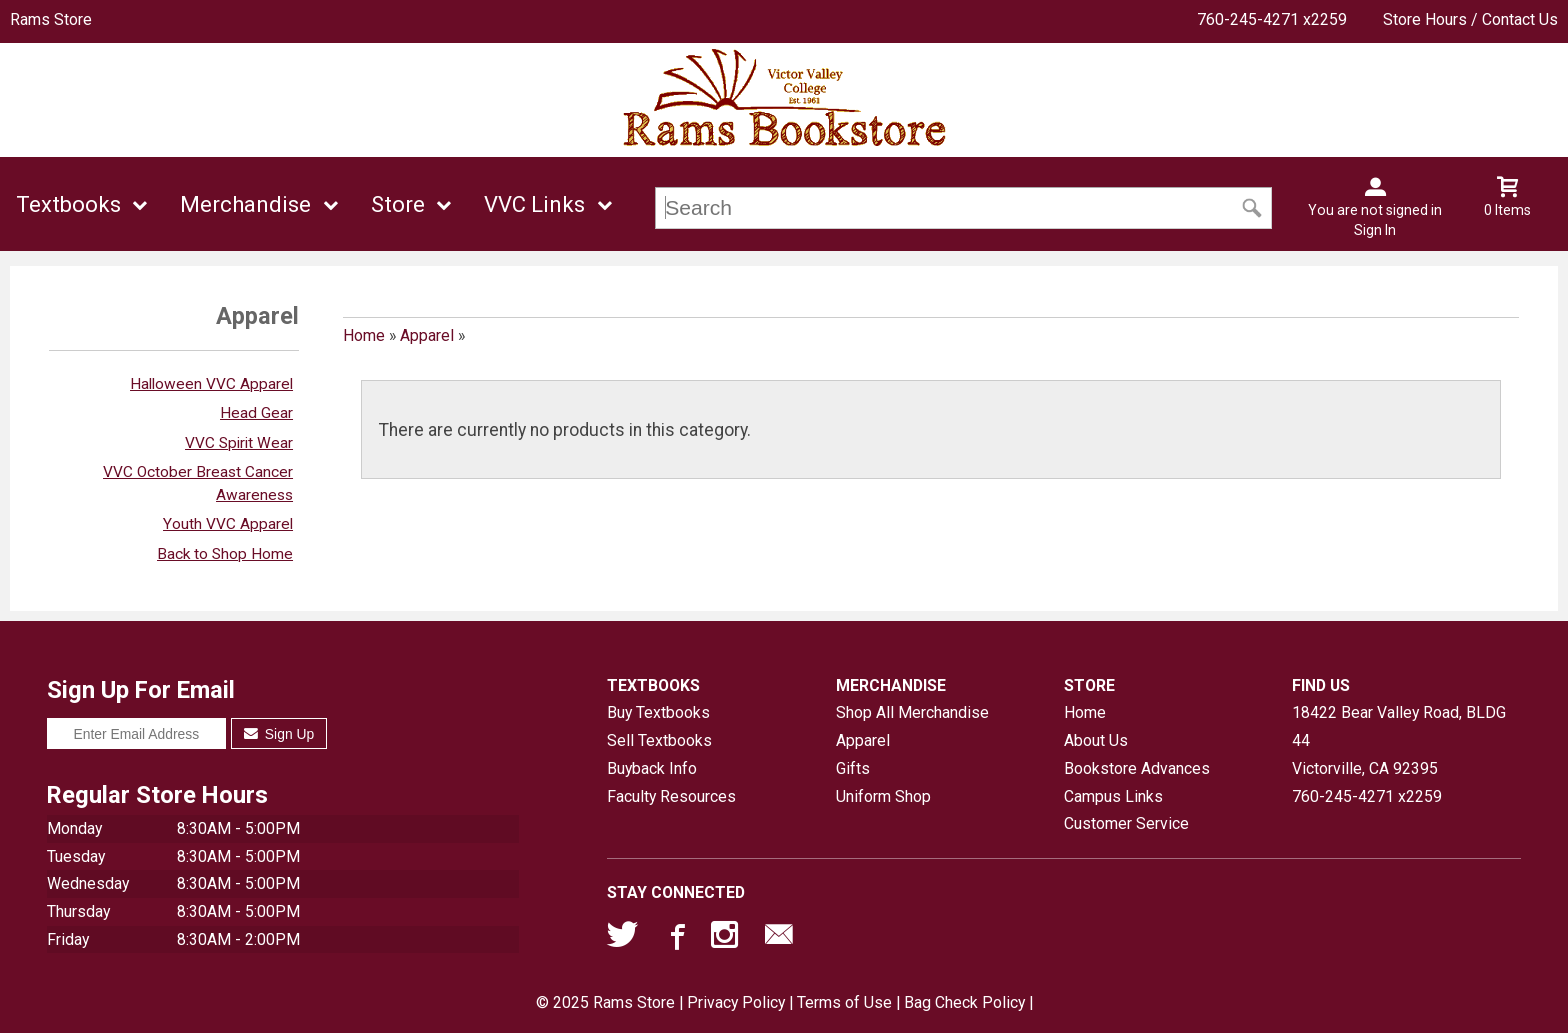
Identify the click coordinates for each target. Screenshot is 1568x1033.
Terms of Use (844, 1002)
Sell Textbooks (659, 740)
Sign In (1375, 230)
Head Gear (256, 413)
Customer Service (1126, 823)
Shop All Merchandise (912, 712)
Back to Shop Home (225, 554)
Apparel (427, 335)
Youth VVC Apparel (228, 524)
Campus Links (1113, 796)
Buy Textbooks (658, 712)
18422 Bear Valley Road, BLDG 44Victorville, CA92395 (1399, 740)
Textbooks (68, 204)
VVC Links (534, 204)
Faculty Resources (671, 796)
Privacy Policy (736, 1002)
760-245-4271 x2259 (1272, 19)
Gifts (853, 768)
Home (364, 335)
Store (398, 204)
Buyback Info (652, 768)
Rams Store (51, 19)
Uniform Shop (883, 796)
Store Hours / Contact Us (1470, 19)
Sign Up (279, 734)
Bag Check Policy (964, 1002)
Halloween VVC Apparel (211, 384)
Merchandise (245, 204)
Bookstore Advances (1137, 768)
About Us (1096, 740)
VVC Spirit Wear (239, 443)
